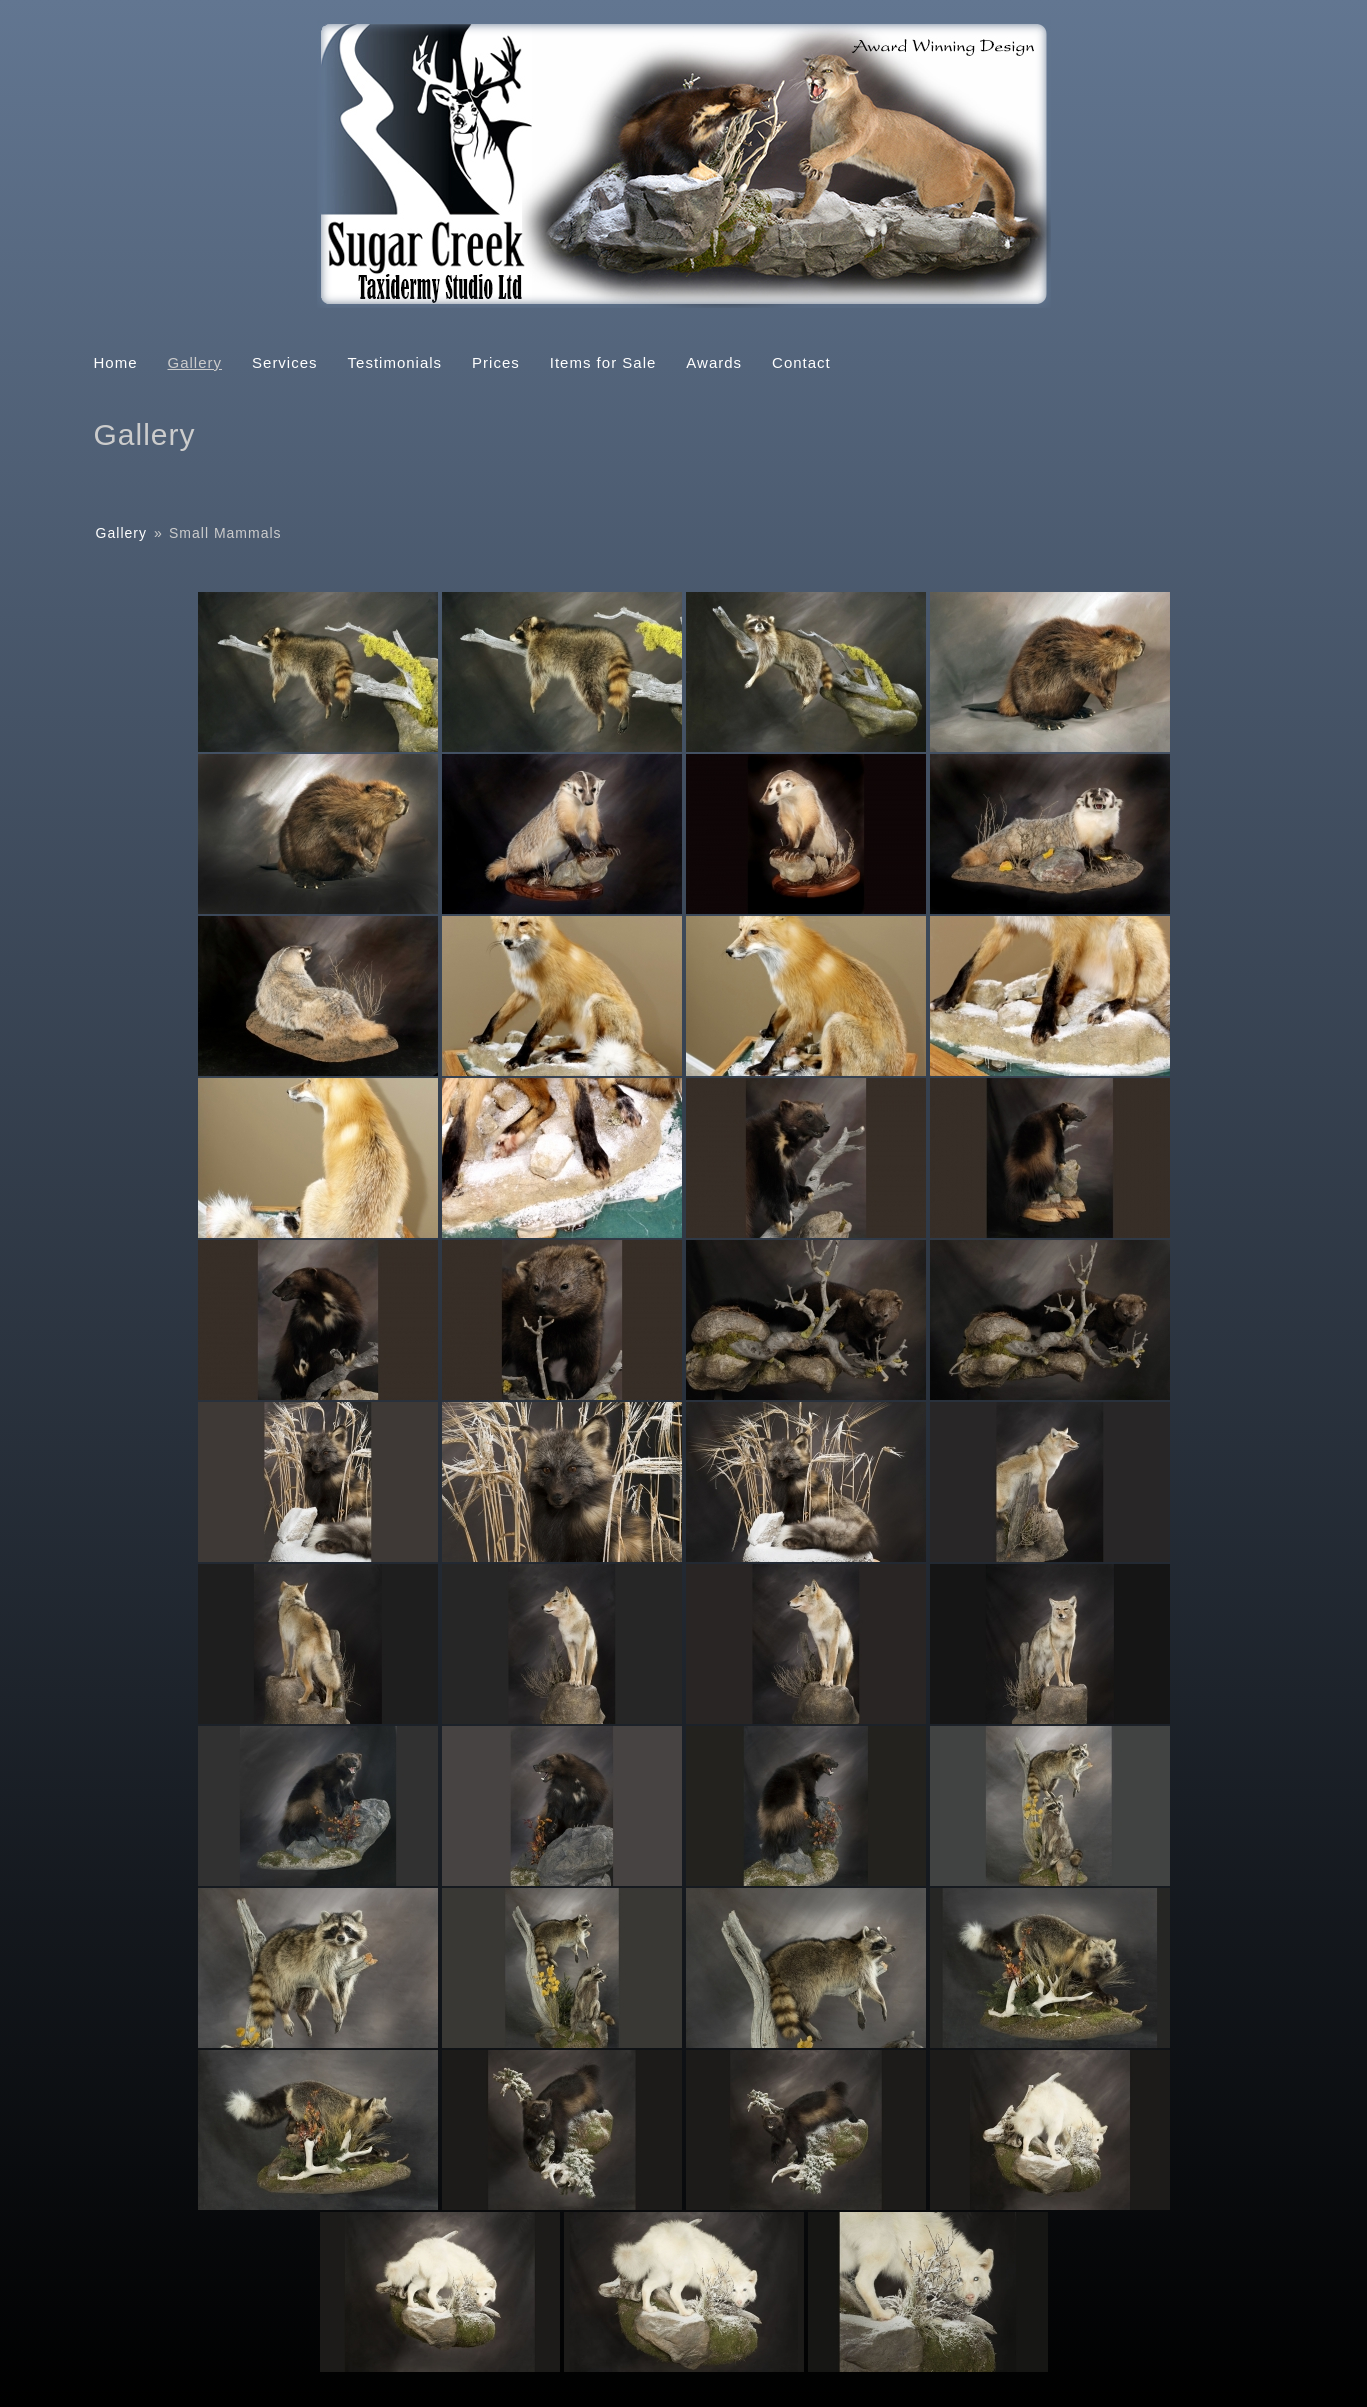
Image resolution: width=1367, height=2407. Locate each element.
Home (116, 362)
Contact (801, 362)
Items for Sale (603, 362)
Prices (496, 362)
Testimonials (395, 362)
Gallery (195, 362)
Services (285, 362)
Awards (714, 362)
